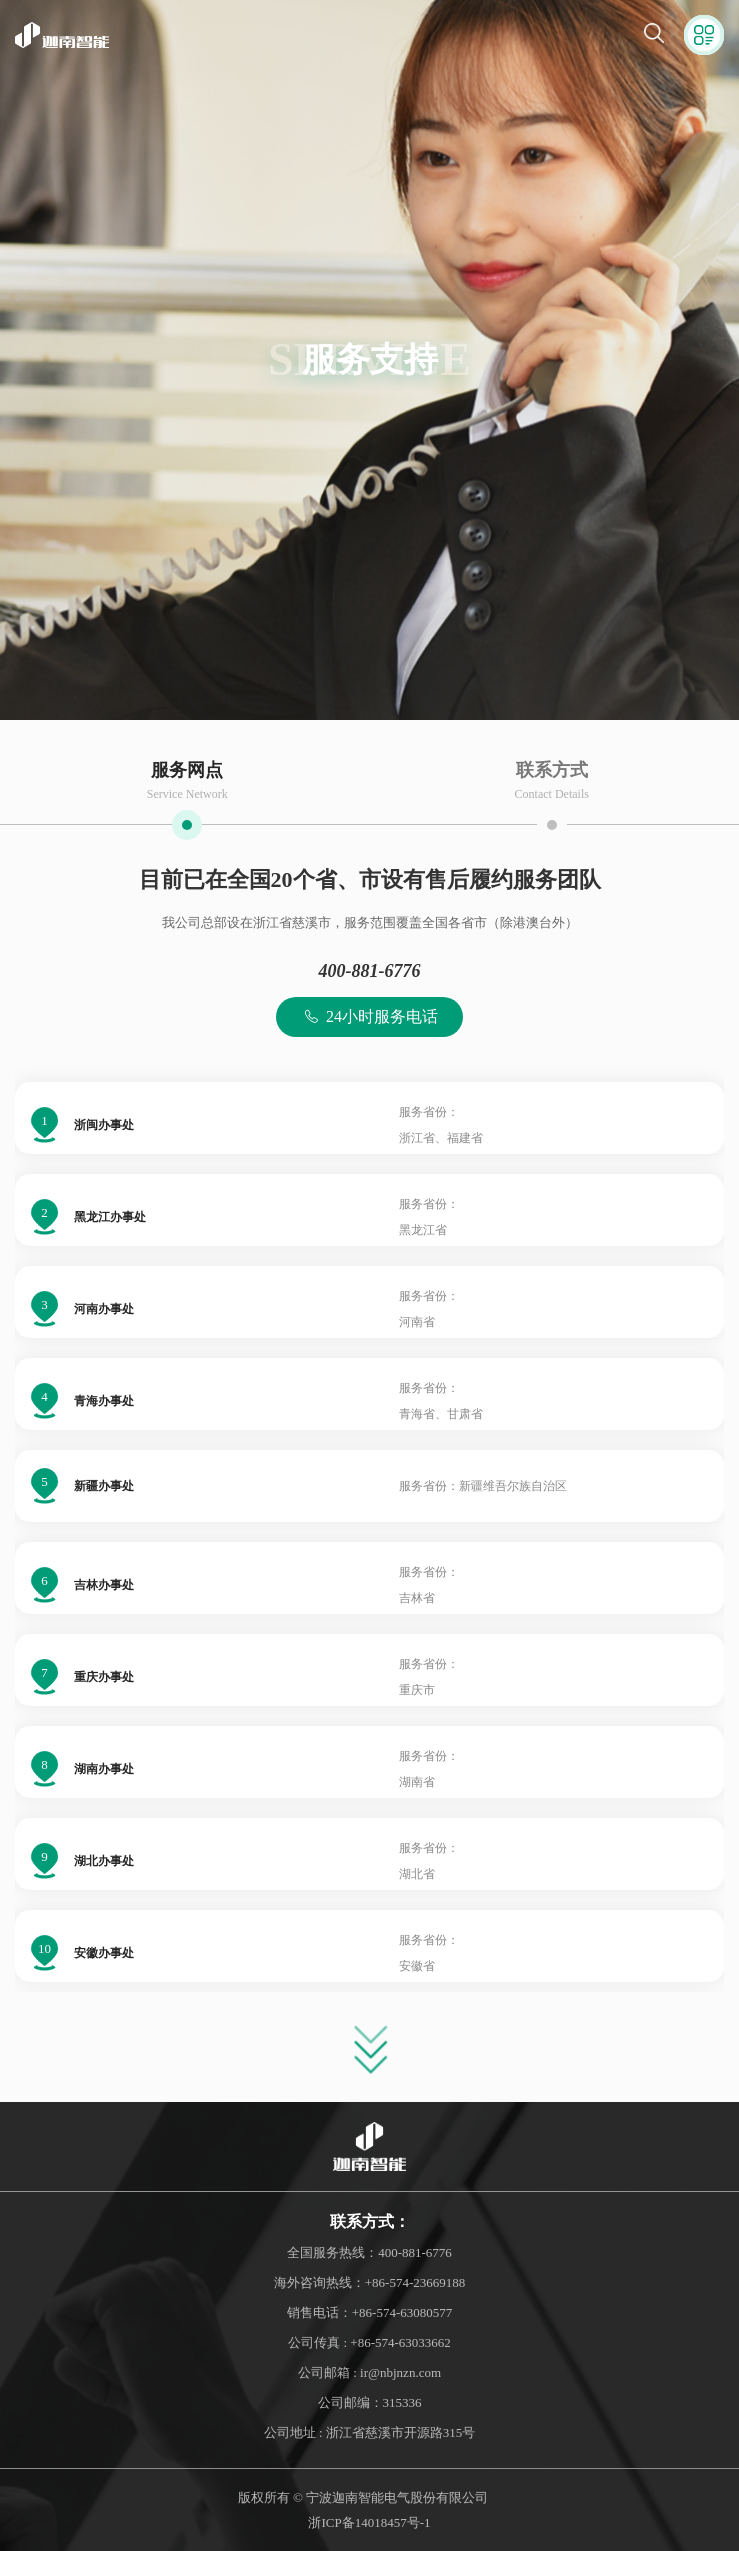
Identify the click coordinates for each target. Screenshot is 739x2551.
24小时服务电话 (369, 1017)
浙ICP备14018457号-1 (369, 2522)
